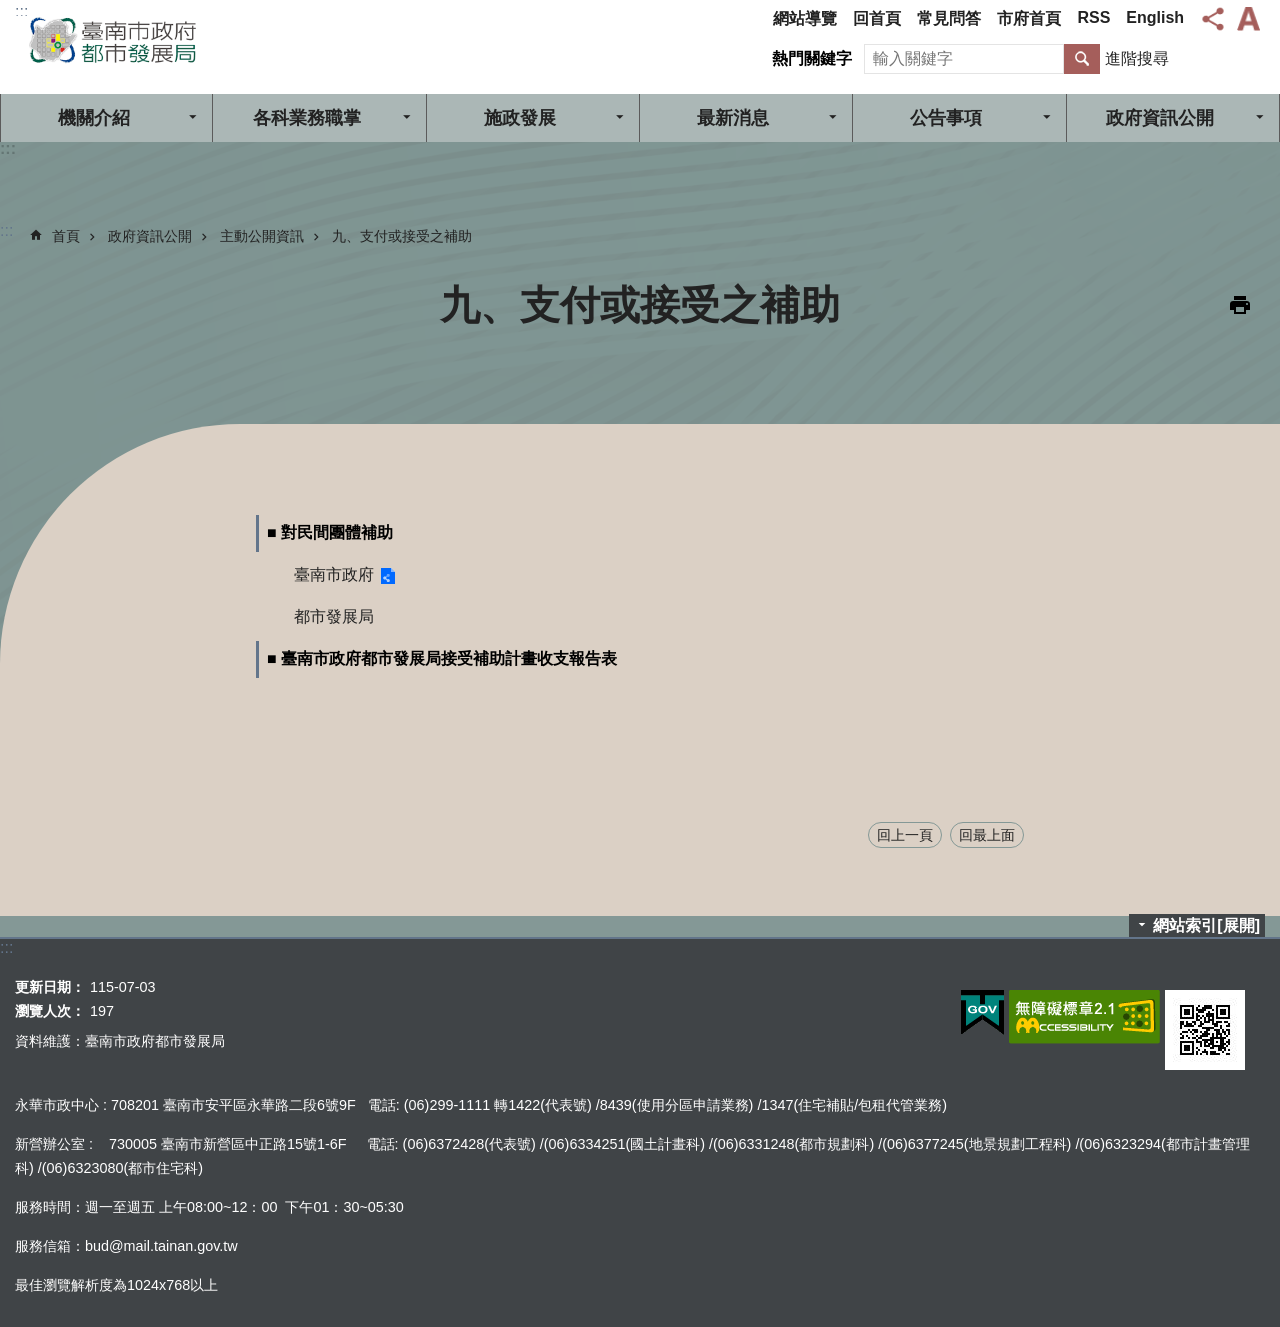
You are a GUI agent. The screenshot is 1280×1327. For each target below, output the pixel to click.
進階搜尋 (1137, 58)
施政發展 (520, 118)
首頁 (66, 236)
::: (21, 11)
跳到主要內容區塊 (10, 10)
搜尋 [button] (1082, 59)
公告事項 (946, 118)
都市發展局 (334, 616)
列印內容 (1240, 305)
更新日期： (50, 987)
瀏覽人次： (50, 1011)
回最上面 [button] (987, 835)
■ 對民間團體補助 (330, 532)
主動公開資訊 (262, 236)
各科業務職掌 (307, 118)
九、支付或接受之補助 (402, 236)
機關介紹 (94, 118)
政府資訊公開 (1160, 118)
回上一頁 (905, 835)
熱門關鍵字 (812, 58)
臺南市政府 (334, 574)
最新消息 (733, 118)
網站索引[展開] (1206, 925)
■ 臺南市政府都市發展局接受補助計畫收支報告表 (442, 658)
